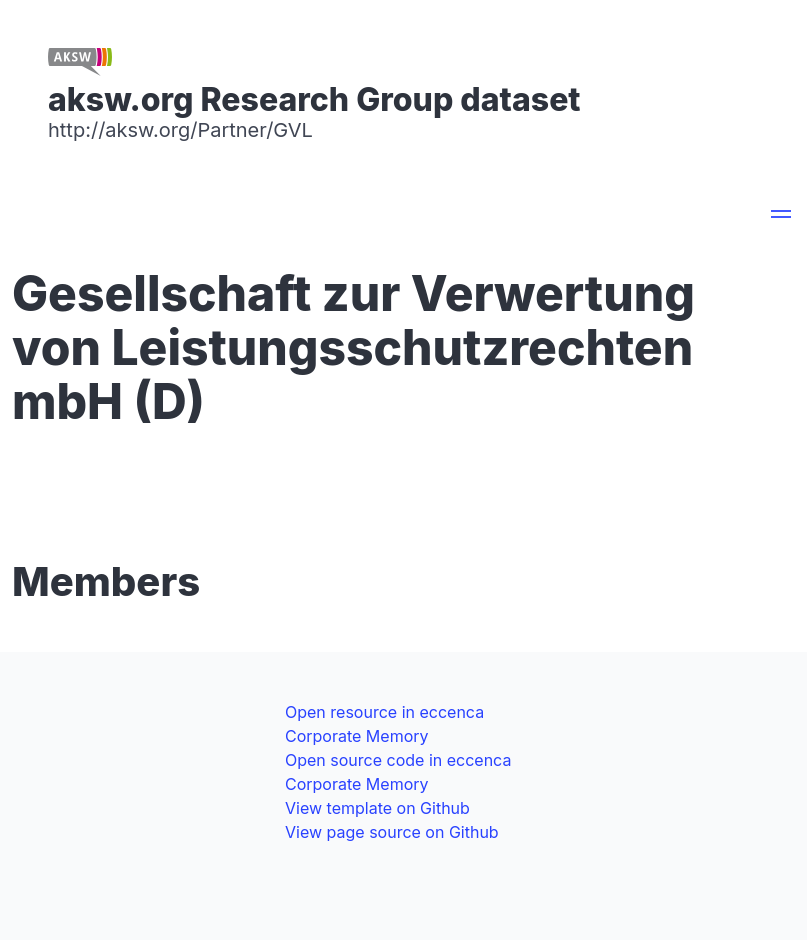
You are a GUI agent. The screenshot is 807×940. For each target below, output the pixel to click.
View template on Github (377, 808)
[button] (781, 217)
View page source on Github (392, 832)
